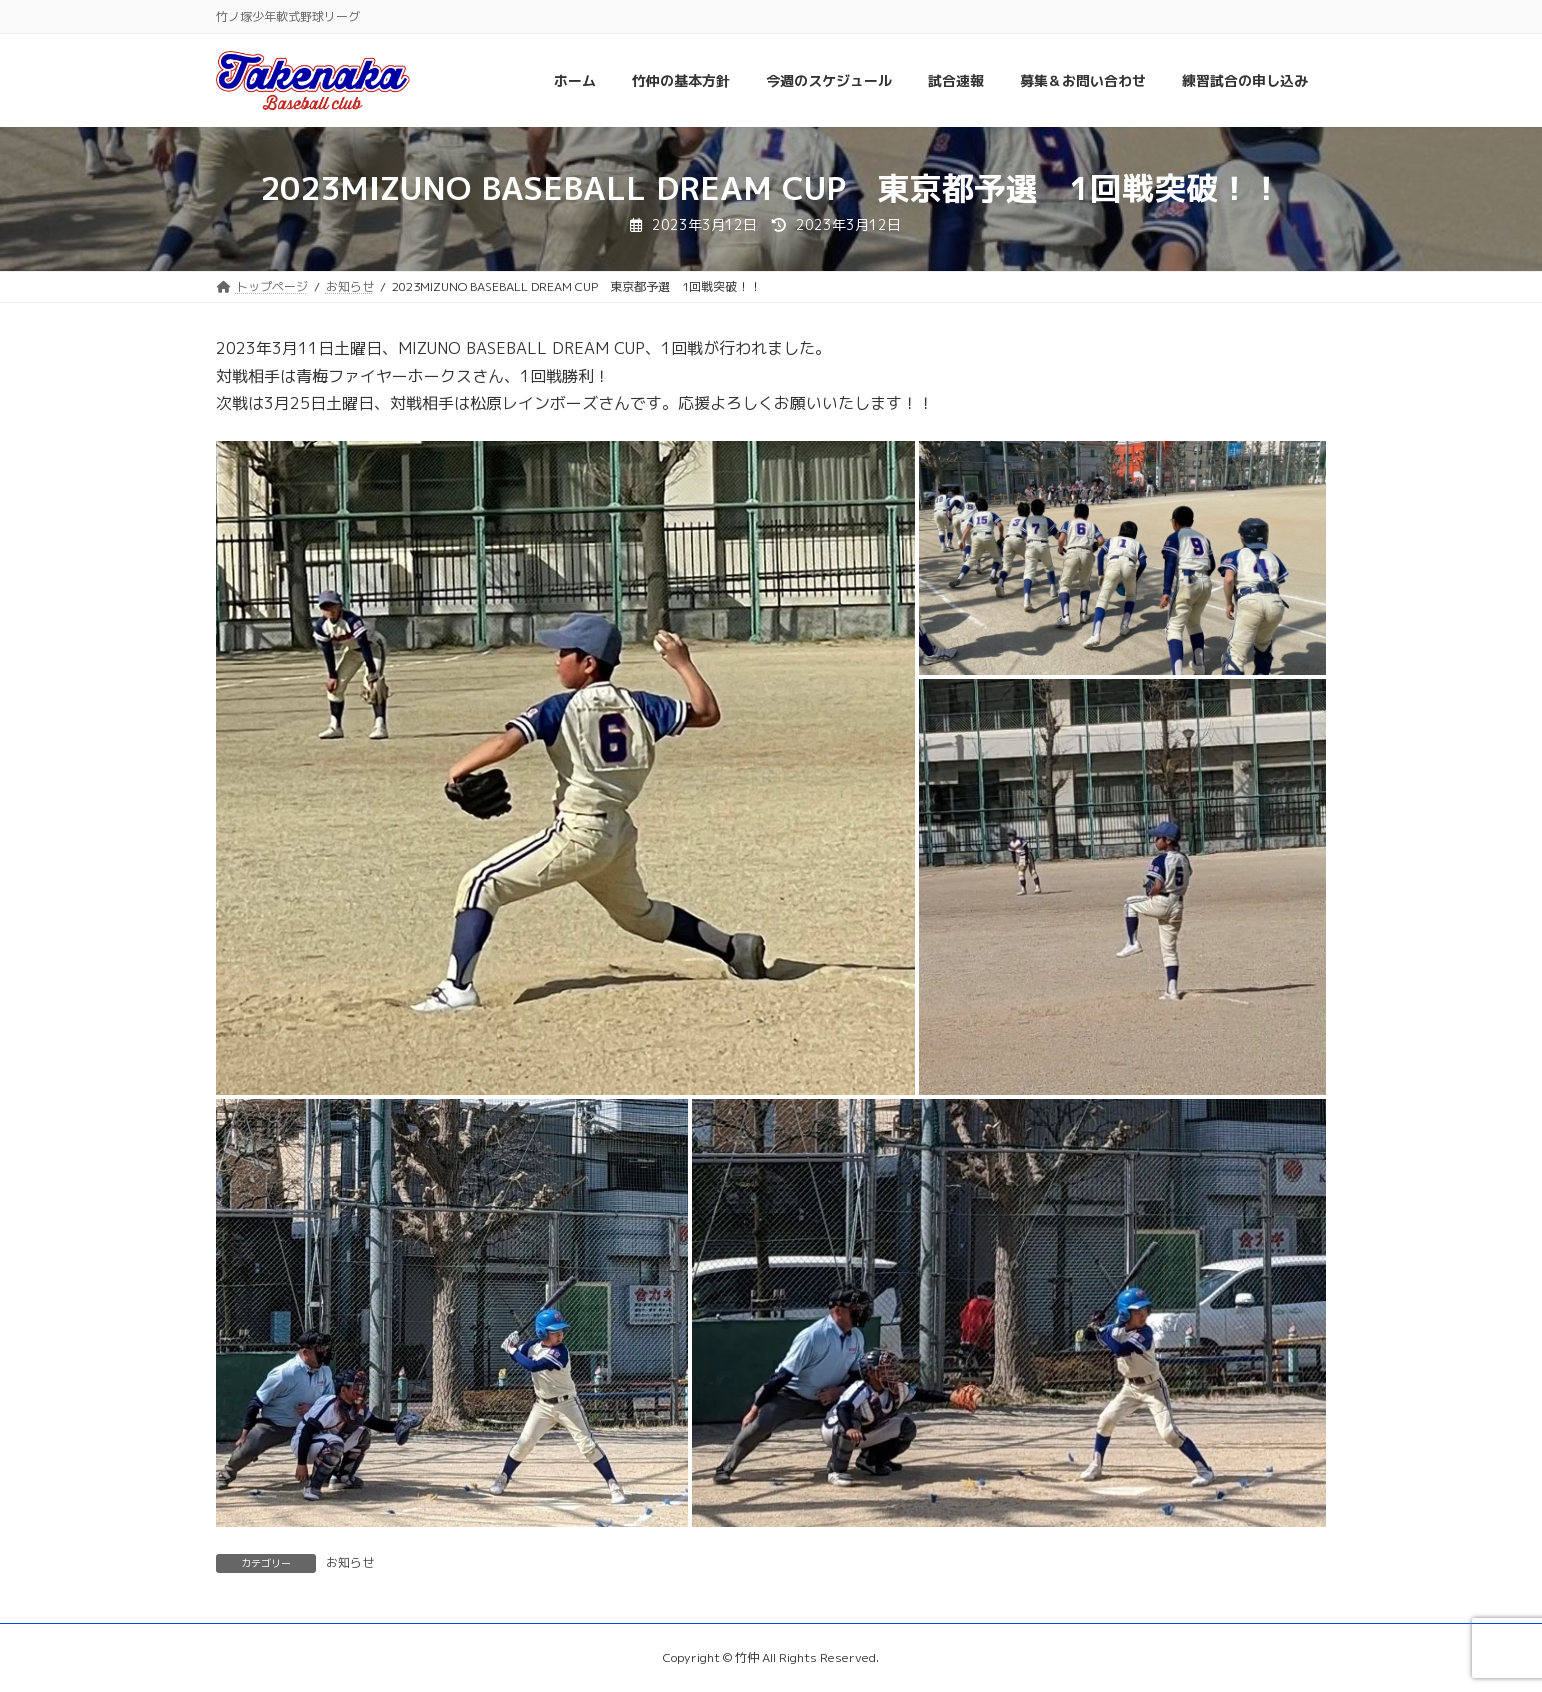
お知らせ (350, 1562)
